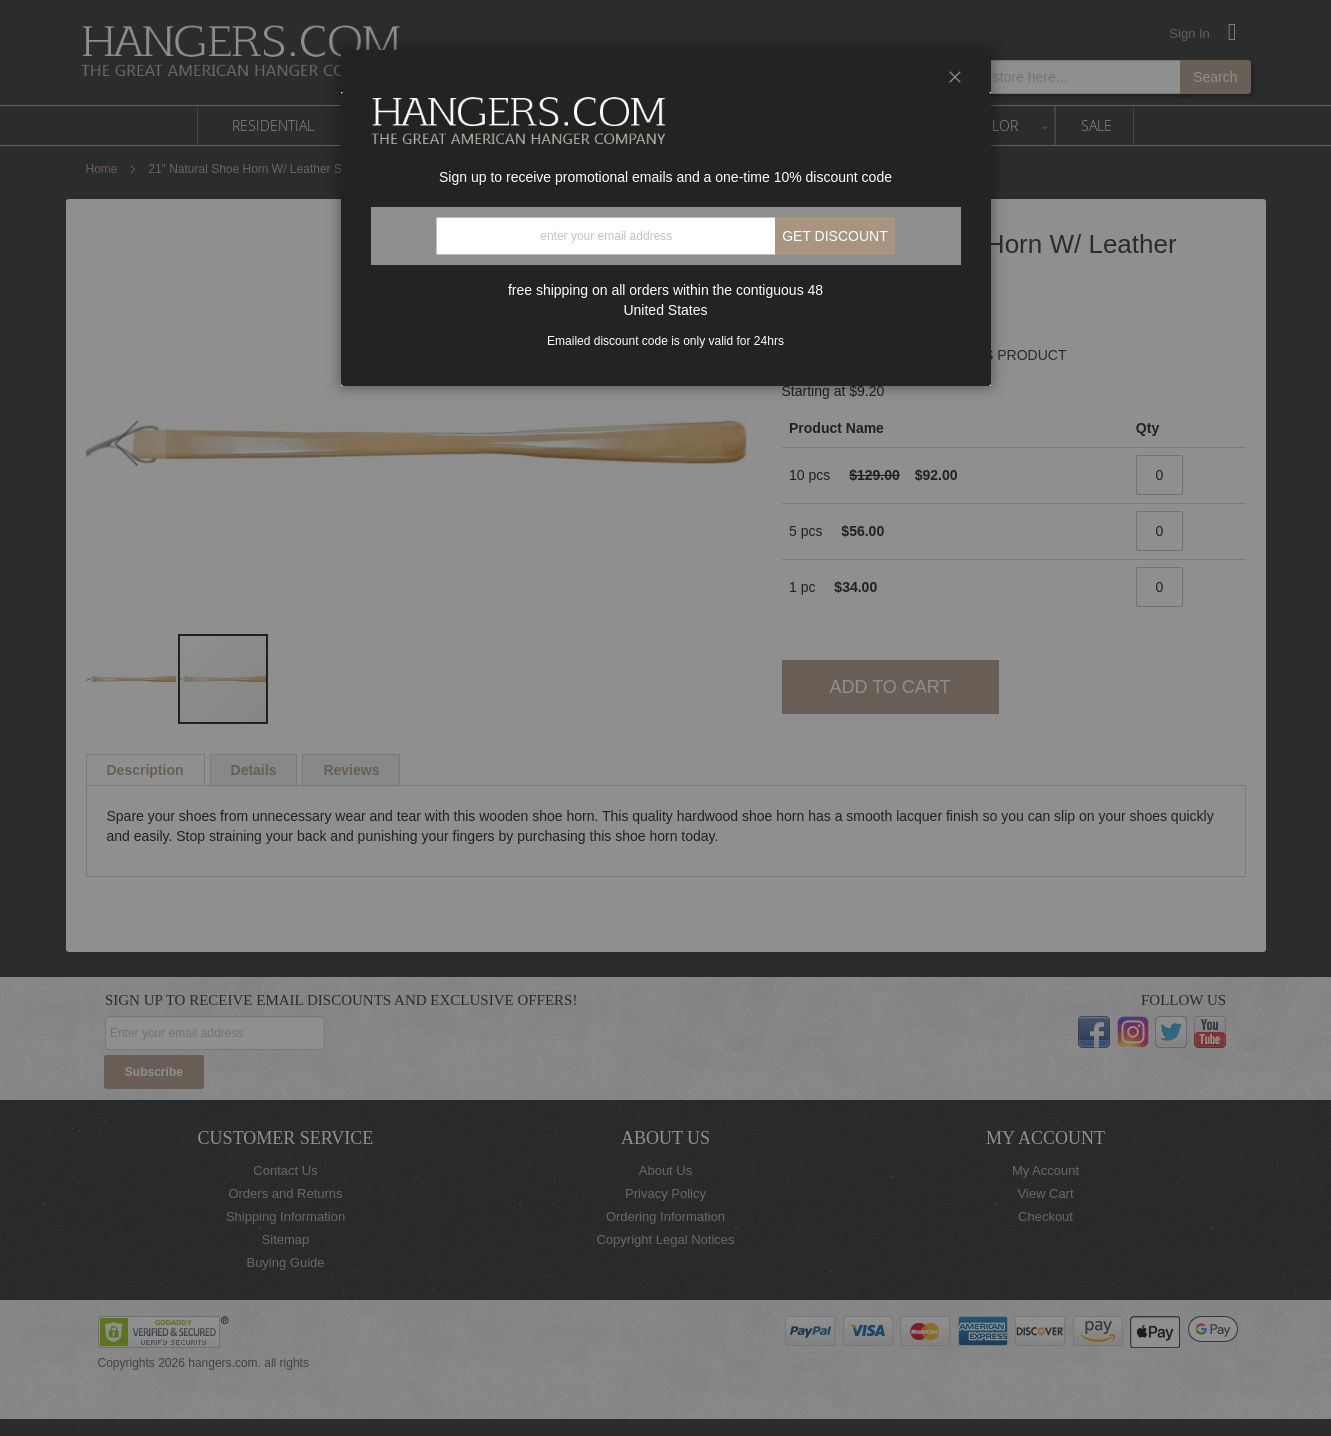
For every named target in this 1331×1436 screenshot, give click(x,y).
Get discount (835, 236)
